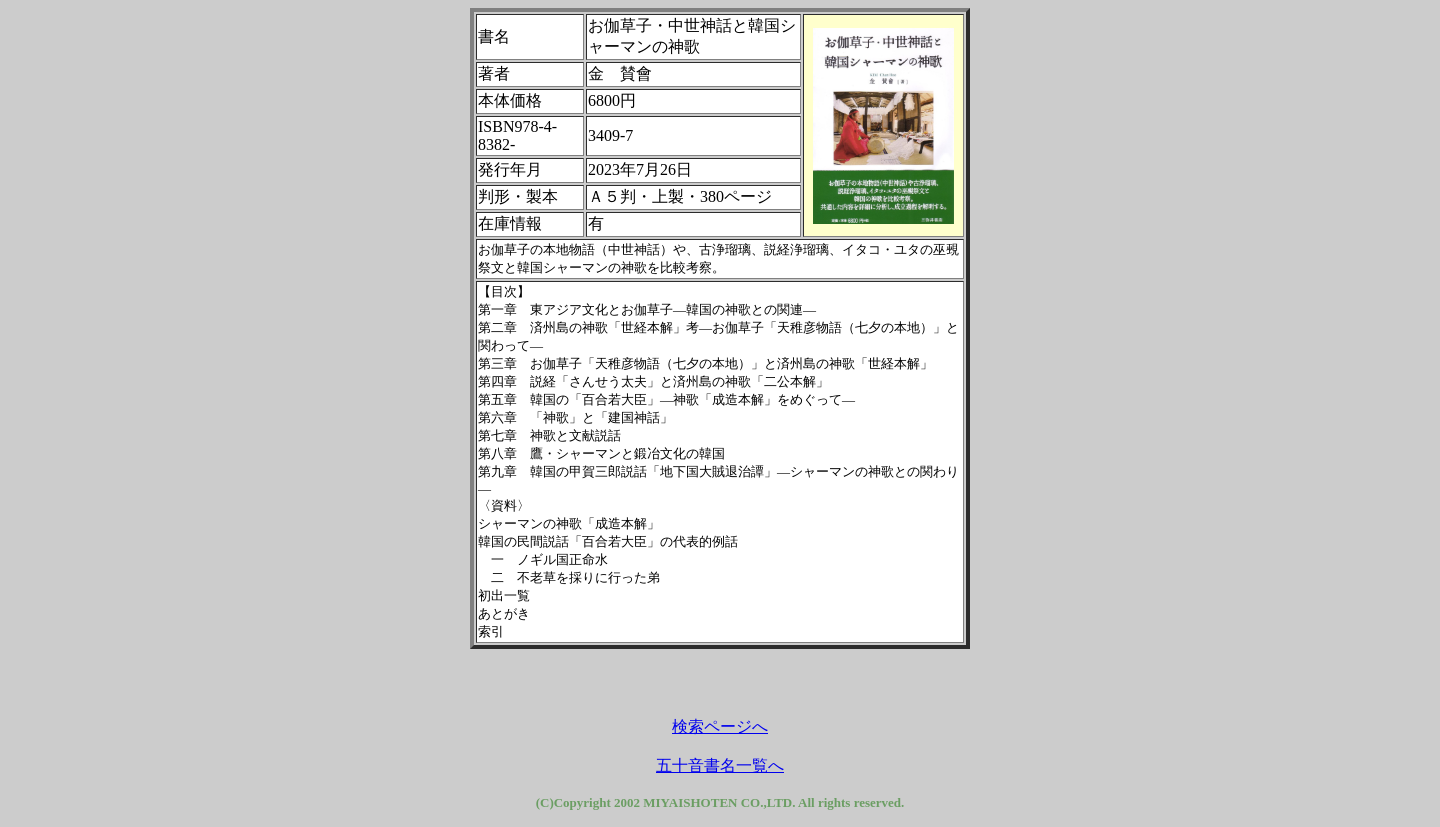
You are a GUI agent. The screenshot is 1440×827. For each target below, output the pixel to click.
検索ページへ (720, 726)
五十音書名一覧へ (720, 765)
